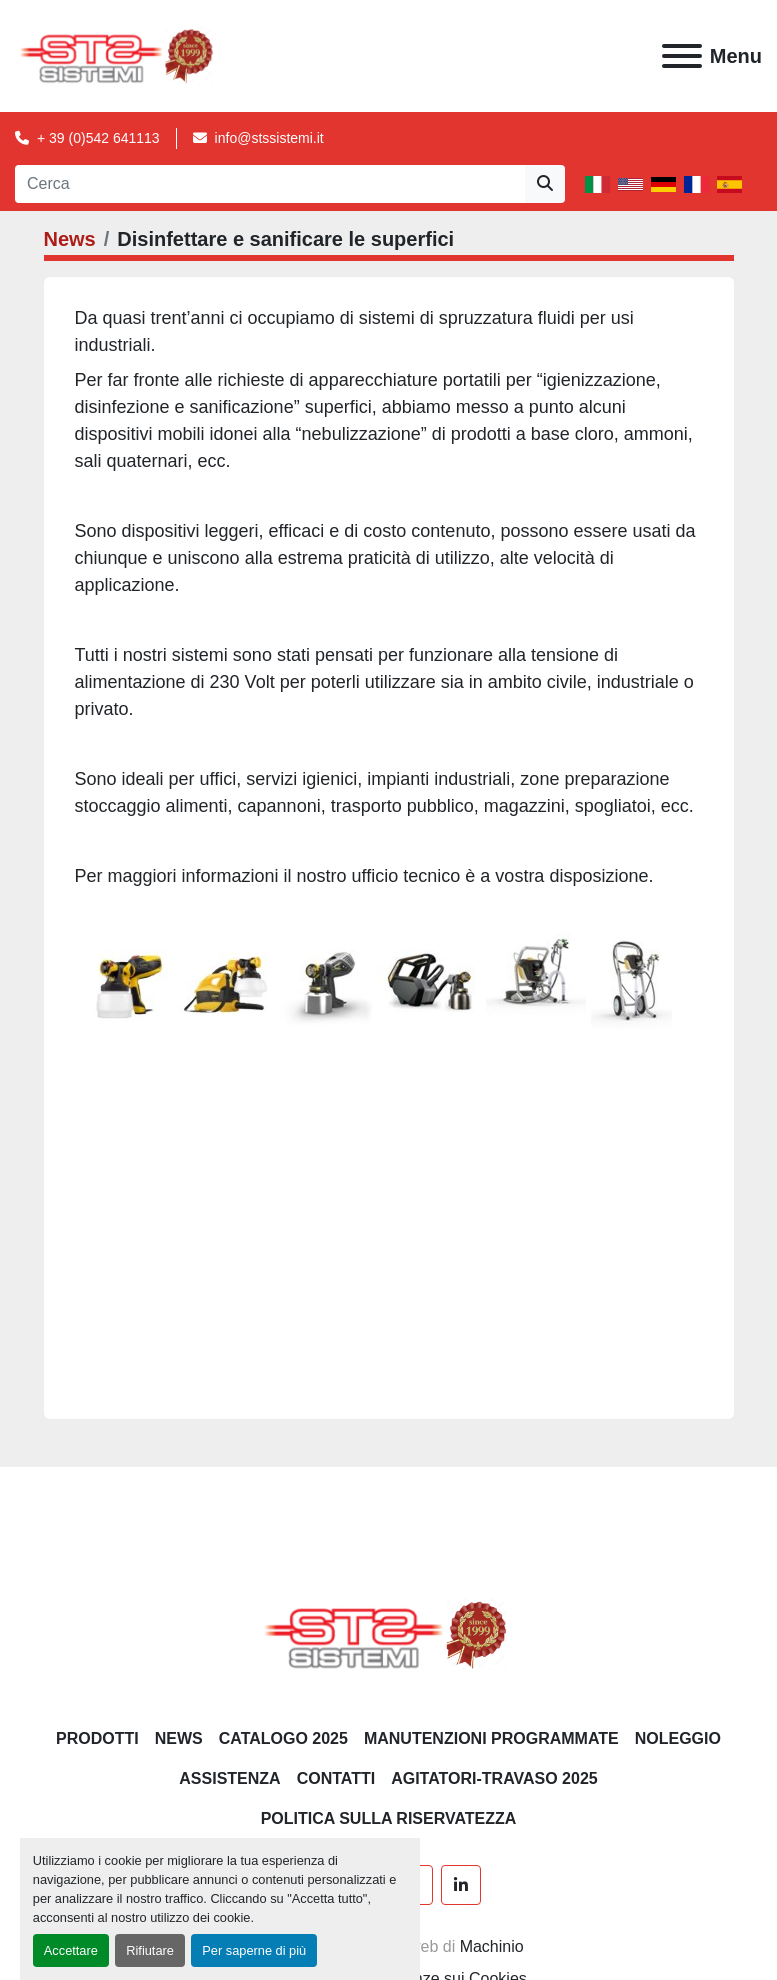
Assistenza (229, 1778)
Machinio (492, 1946)
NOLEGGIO (678, 1738)
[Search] (270, 184)
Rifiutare (150, 1950)
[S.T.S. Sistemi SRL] (388, 1634)
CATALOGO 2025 (283, 1738)
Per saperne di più (254, 1950)
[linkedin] (461, 1885)
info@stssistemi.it (269, 138)
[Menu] (682, 56)
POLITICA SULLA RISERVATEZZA (389, 1818)
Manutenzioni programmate (491, 1738)
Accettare (71, 1950)
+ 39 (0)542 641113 (98, 138)
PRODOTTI (97, 1738)
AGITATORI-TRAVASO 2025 (494, 1778)
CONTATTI (336, 1778)
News (70, 239)
